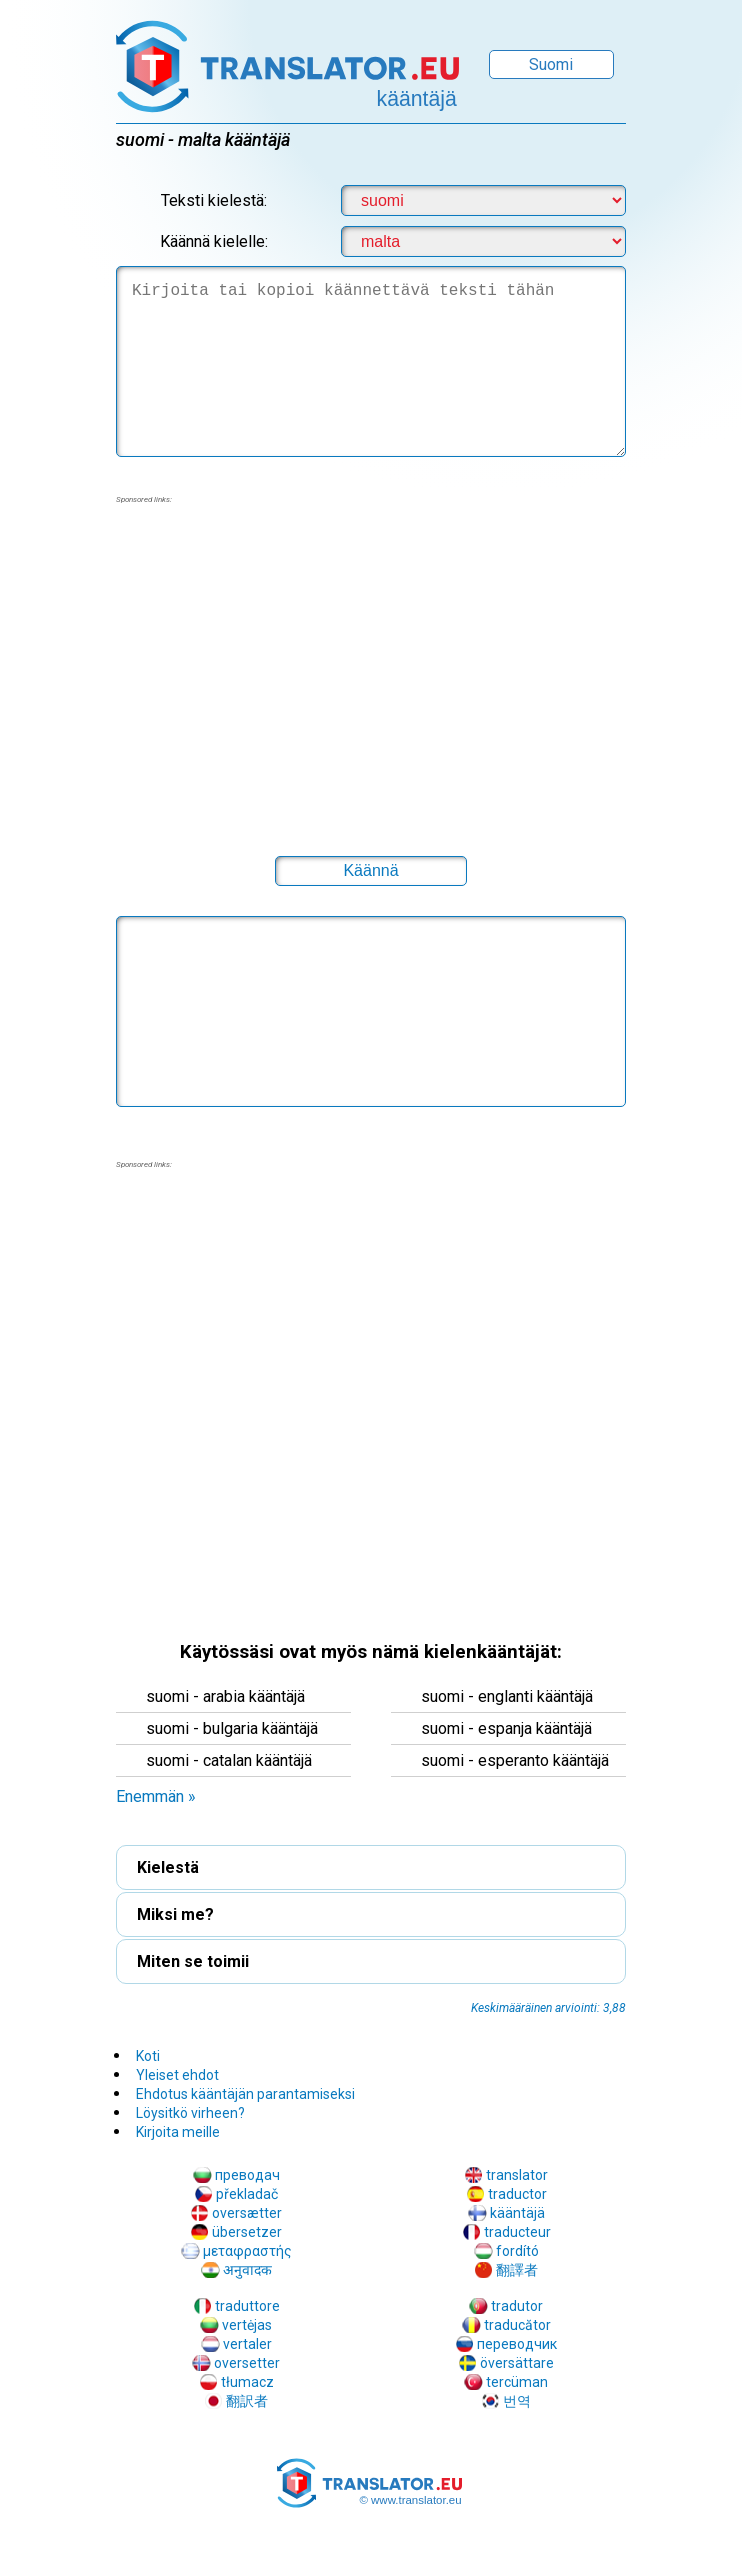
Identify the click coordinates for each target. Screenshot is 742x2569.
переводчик (517, 2344)
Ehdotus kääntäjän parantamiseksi (245, 2094)
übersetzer (247, 2232)
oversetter (247, 2363)
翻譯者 (517, 2270)
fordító (517, 2251)
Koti (148, 2056)
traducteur (517, 2232)
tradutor (517, 2306)
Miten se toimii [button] (193, 1961)
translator (517, 2175)
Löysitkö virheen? (190, 2113)
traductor (517, 2194)
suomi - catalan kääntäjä (229, 1760)
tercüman (517, 2382)
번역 (517, 2401)
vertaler (247, 2344)
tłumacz (247, 2382)
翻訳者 (247, 2401)
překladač (247, 2194)
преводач (247, 2175)
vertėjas (247, 2325)
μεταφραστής (247, 2251)
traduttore (247, 2306)
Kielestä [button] (168, 1867)
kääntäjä (517, 2213)
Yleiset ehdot (177, 2075)
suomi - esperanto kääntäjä (515, 1760)
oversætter (247, 2213)
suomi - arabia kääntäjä (225, 1696)
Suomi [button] (551, 64)
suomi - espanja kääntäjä (506, 1728)
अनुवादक (247, 2270)
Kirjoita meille (178, 2132)
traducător (517, 2325)
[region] (371, 667)
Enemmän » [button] (156, 1796)
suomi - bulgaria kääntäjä (232, 1728)
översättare (517, 2363)
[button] (371, 871)
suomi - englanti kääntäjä (507, 1696)
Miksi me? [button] (175, 1914)
